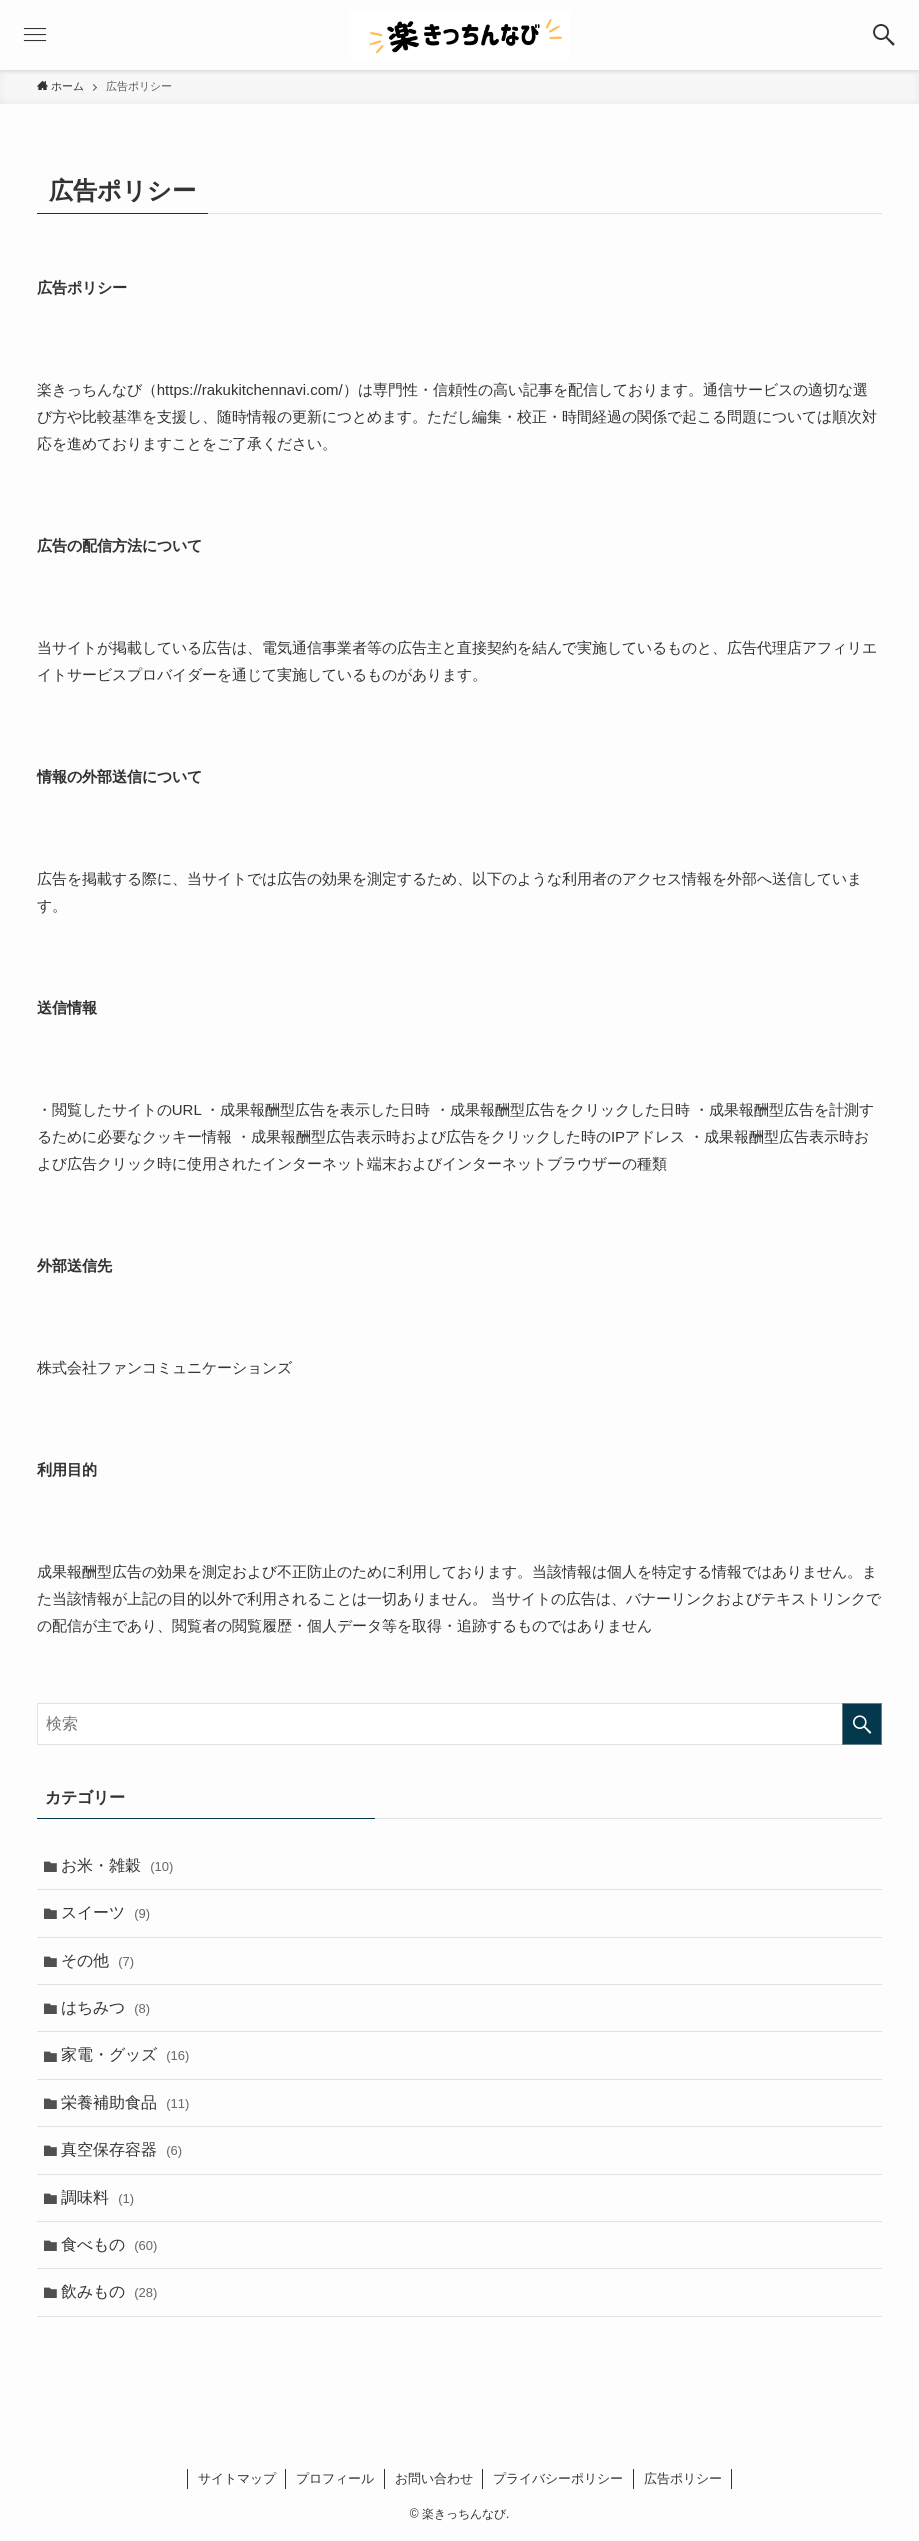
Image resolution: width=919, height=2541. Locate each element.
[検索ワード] (460, 1724)
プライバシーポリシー (558, 2478)
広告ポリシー (683, 2478)
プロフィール (335, 2478)
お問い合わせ (434, 2478)
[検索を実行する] (862, 1724)
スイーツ (105, 1912)
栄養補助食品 (125, 2102)
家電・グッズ (125, 2054)
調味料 (97, 2197)
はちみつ (105, 2007)
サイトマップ (237, 2478)
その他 (97, 1960)
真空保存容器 (121, 2149)
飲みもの (109, 2291)
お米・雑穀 (117, 1865)
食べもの (109, 2244)
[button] (884, 35)
